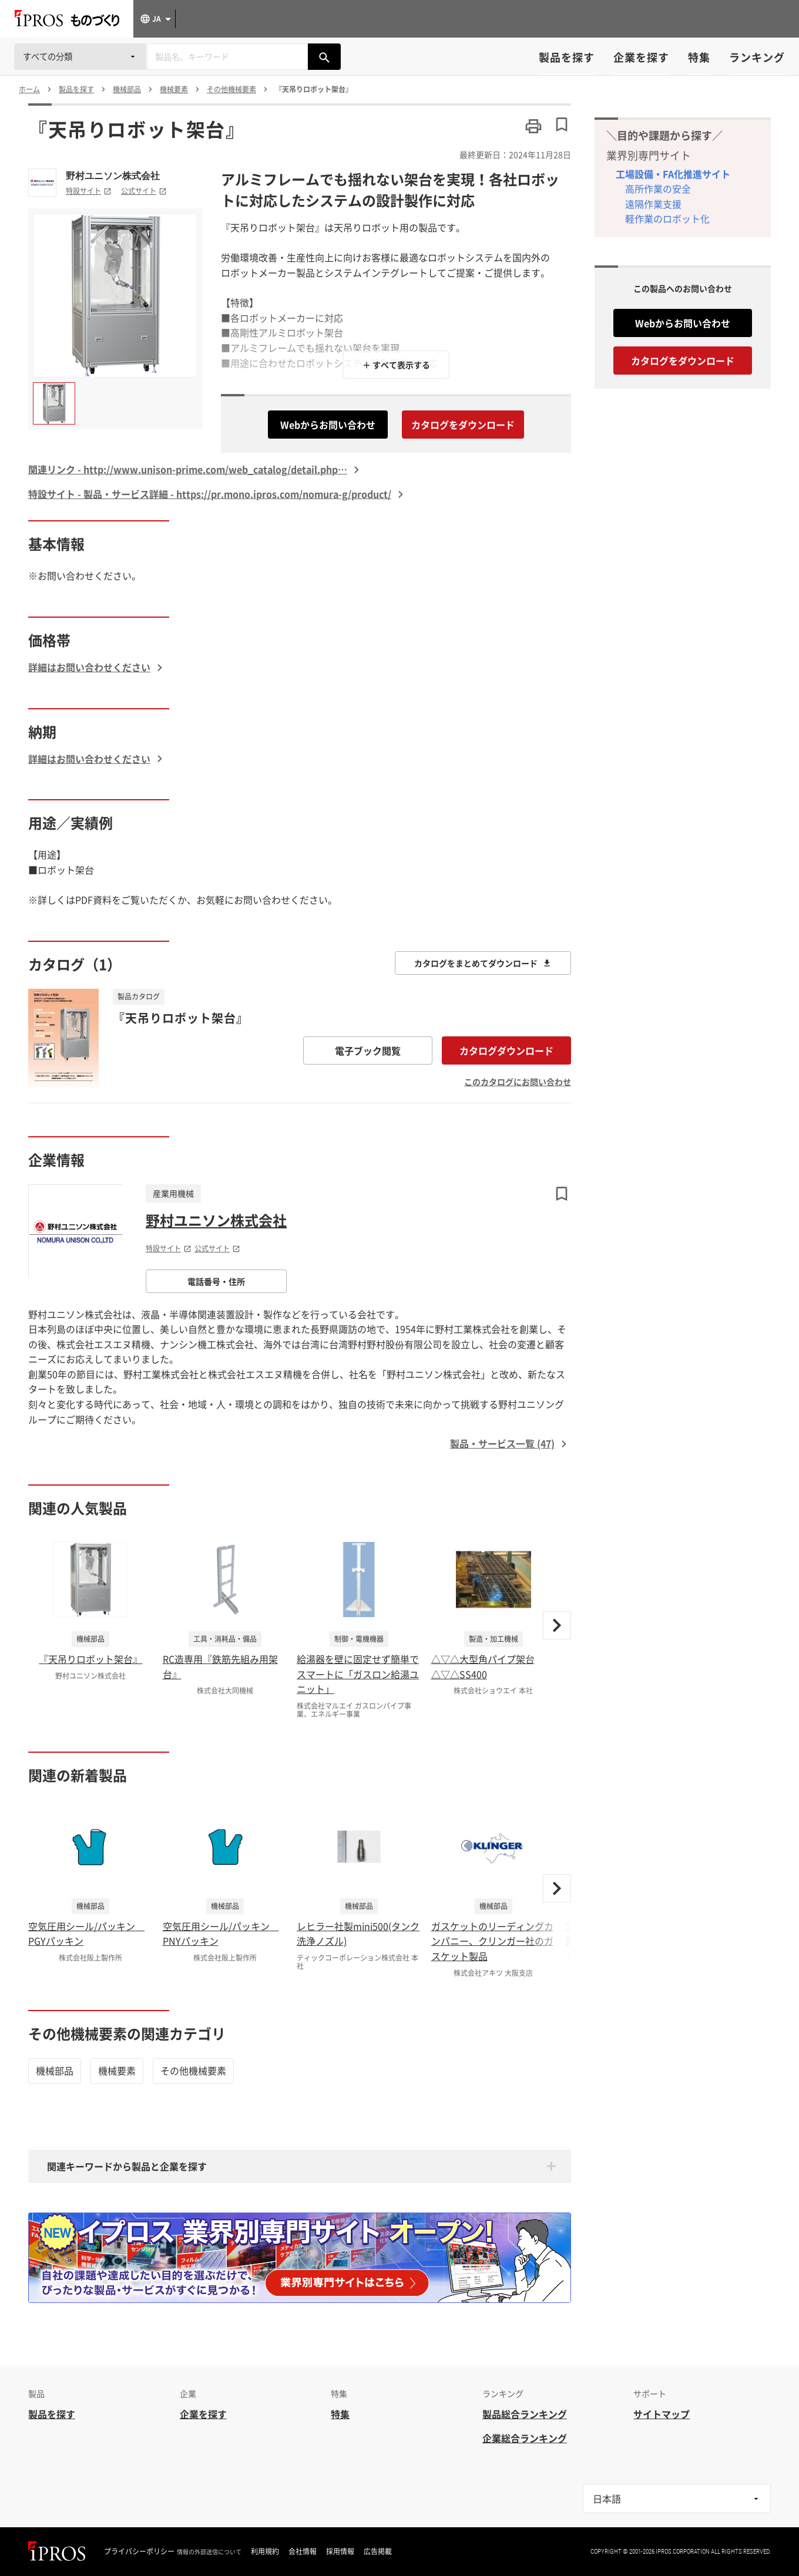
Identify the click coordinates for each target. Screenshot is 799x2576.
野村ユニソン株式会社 (113, 175)
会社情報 (302, 2551)
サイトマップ (661, 2414)
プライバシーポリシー (139, 2551)
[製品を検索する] (324, 56)
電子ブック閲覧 (368, 1050)
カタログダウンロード (506, 1050)
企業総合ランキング (524, 2438)
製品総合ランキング (524, 2414)
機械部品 (54, 2070)
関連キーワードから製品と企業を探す (127, 2166)
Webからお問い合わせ (327, 424)
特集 (699, 57)
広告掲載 (378, 2551)
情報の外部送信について (209, 2551)
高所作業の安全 (658, 188)
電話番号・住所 (216, 1281)
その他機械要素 (193, 2070)
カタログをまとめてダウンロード (483, 963)
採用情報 (340, 2551)
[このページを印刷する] (533, 126)
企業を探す (641, 57)
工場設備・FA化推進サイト (673, 174)
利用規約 (265, 2551)
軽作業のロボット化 (667, 218)
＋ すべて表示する (396, 365)
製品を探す (567, 57)
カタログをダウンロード (463, 424)
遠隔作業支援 (653, 204)
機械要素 (117, 2070)
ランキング (757, 57)
